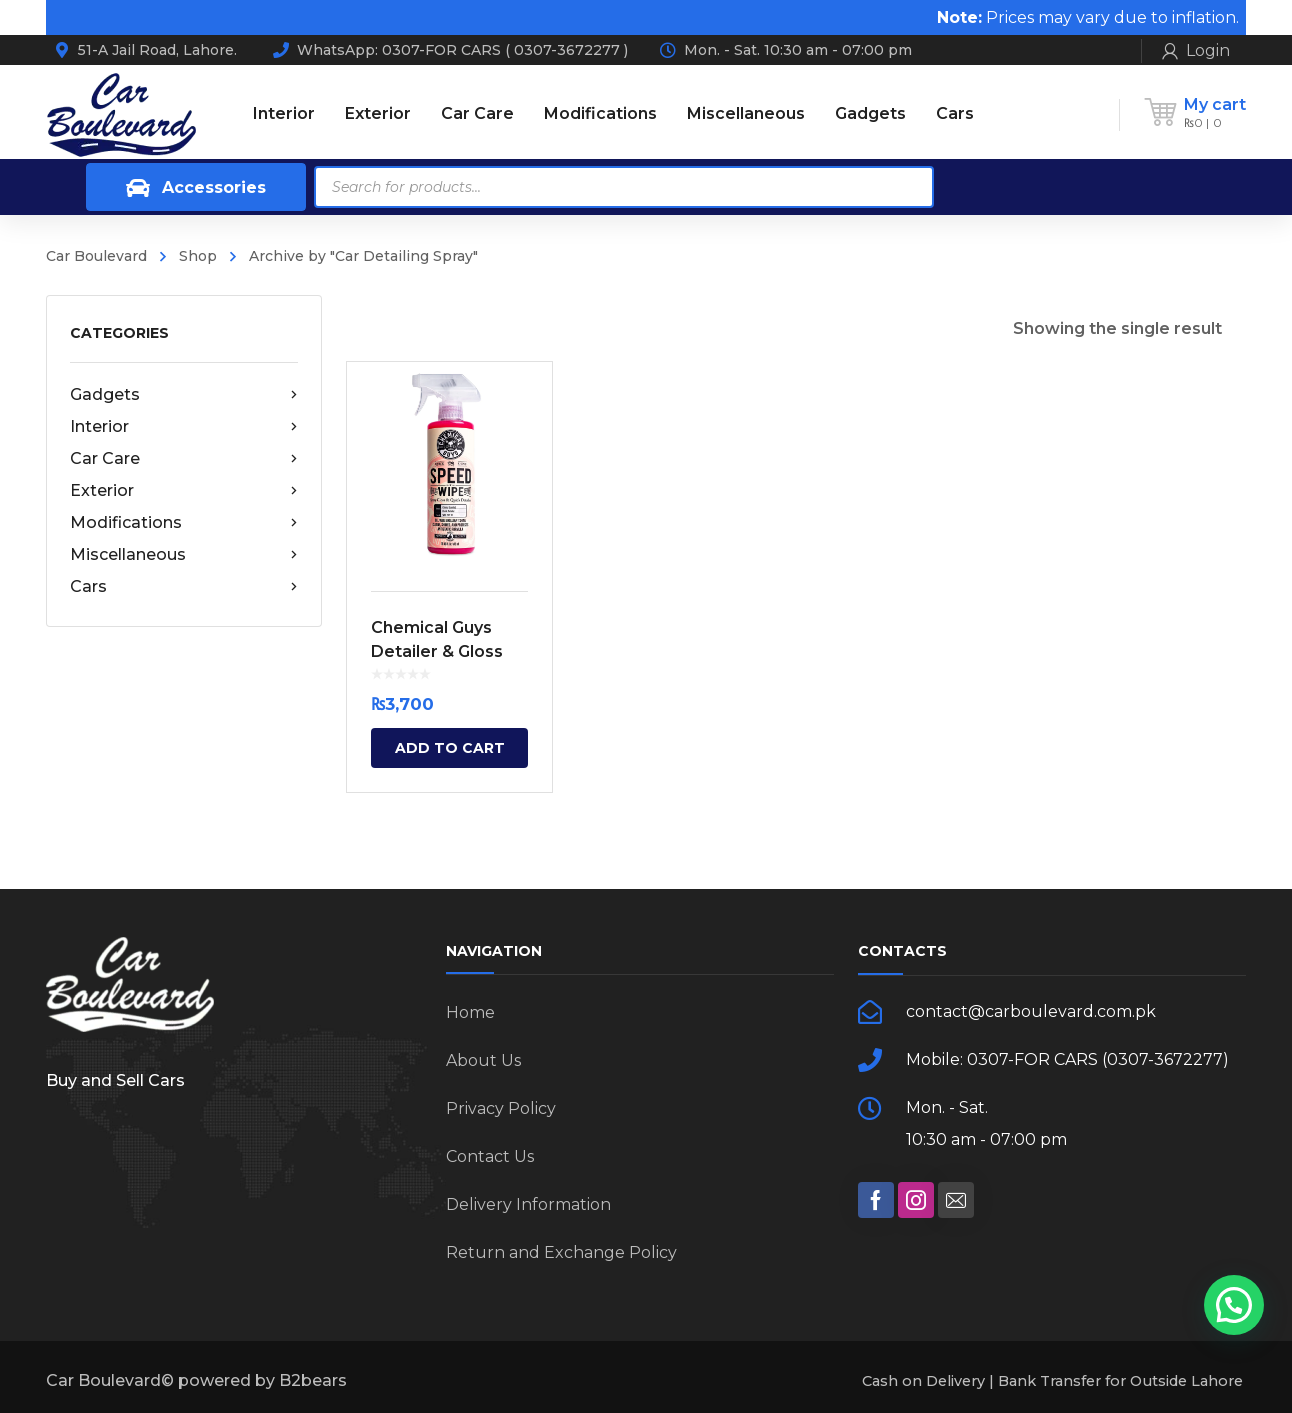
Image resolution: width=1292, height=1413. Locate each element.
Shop (198, 256)
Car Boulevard (96, 256)
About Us (483, 1060)
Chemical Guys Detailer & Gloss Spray (437, 651)
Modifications (184, 523)
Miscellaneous (184, 555)
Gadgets (184, 395)
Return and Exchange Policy (561, 1252)
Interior (184, 427)
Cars (184, 587)
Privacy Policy (501, 1108)
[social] (876, 1200)
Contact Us (490, 1156)
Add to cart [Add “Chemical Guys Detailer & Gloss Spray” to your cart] (450, 748)
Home (470, 1012)
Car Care (184, 459)
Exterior (184, 491)
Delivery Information (528, 1204)
